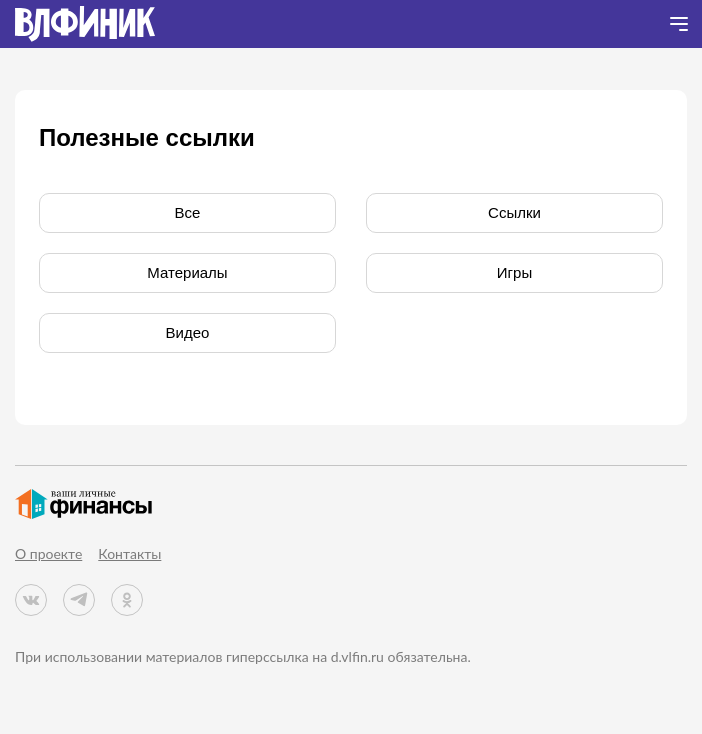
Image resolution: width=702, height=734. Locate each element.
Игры (514, 272)
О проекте (48, 553)
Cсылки (514, 212)
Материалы (187, 272)
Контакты (129, 553)
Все (188, 212)
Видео (188, 332)
